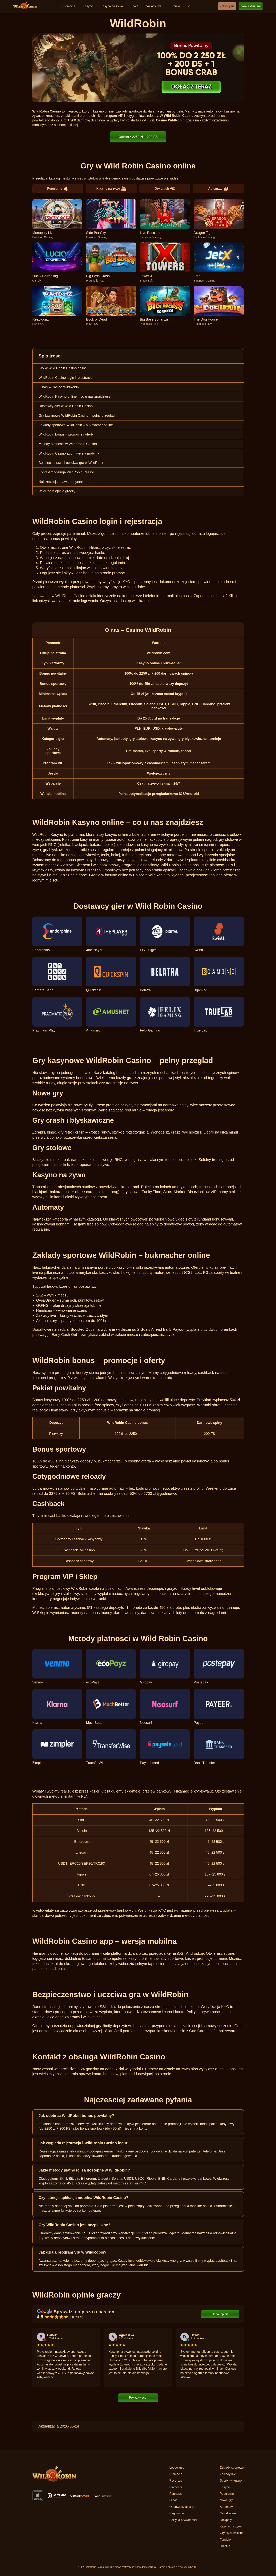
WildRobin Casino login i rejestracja (66, 378)
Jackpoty (226, 2520)
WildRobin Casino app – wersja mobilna (69, 453)
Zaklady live (153, 6)
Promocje (68, 6)
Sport (134, 6)
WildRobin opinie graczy (57, 491)
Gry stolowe (228, 2513)
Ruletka (225, 2546)
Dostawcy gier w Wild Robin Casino (66, 406)
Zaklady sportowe (232, 2467)
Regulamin (176, 2513)
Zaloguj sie (227, 6)
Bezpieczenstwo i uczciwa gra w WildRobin (71, 463)
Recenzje (175, 2480)
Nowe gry (226, 2500)
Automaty (218, 188)
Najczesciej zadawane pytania (62, 482)
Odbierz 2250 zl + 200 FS (138, 137)
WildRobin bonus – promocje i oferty (66, 434)
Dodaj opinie (220, 2314)
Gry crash (165, 188)
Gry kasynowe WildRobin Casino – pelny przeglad (77, 415)
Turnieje (174, 6)
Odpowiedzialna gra (182, 2506)
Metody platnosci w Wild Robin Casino (68, 444)
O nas (173, 2500)
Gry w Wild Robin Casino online (63, 368)
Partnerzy (175, 2493)
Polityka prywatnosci (183, 2520)
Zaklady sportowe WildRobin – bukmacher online (76, 425)
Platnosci (175, 2487)
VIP (190, 6)
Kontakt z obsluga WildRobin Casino (66, 472)
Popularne (57, 188)
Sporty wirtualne (231, 2480)
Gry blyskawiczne (231, 2533)
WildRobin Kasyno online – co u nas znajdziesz (74, 396)
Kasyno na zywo (112, 6)
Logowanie (176, 2467)
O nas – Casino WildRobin (59, 387)
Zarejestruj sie (250, 6)
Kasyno (88, 6)
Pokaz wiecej (138, 2397)
